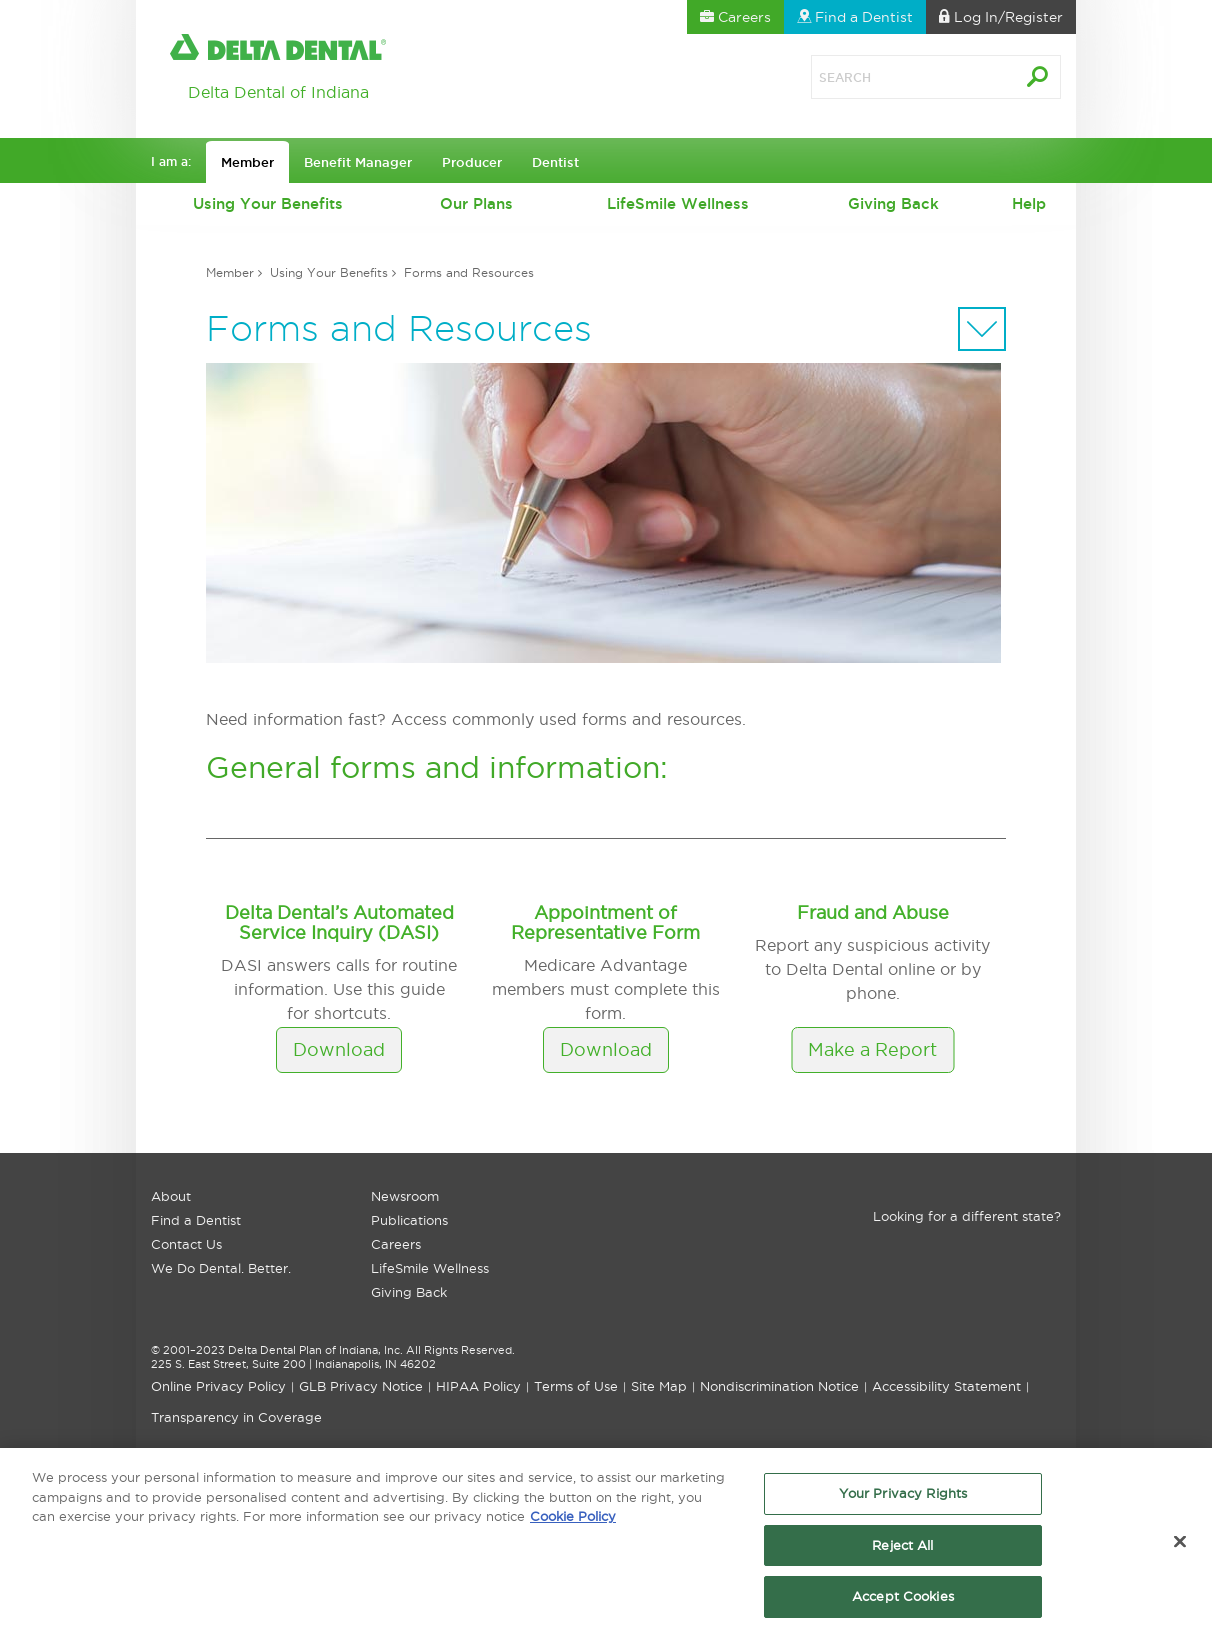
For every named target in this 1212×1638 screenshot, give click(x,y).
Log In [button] (1001, 17)
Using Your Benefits (268, 203)
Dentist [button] (555, 162)
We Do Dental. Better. (221, 1268)
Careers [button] (735, 17)
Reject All (902, 1550)
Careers (396, 1244)
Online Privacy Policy (218, 1386)
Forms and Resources (469, 272)
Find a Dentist (196, 1220)
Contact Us (186, 1244)
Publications (409, 1220)
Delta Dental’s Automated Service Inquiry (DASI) (339, 922)
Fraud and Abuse (873, 912)
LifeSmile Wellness (678, 203)
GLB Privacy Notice (361, 1386)
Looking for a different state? (967, 1216)
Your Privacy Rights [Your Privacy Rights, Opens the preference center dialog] (903, 1498)
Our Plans (476, 203)
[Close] (1180, 1547)
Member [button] (247, 162)
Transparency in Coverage (236, 1417)
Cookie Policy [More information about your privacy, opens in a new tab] (573, 1521)
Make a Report (872, 1049)
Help (1029, 203)
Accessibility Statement (946, 1386)
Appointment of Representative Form (605, 922)
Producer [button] (472, 162)
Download (339, 1049)
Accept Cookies (903, 1602)
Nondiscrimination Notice (779, 1386)
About (171, 1196)
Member (230, 272)
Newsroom (405, 1196)
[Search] (891, 77)
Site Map (659, 1386)
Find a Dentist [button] (855, 17)
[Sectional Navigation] (982, 329)
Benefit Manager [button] (358, 162)
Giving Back (893, 203)
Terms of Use (576, 1386)
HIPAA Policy (478, 1386)
